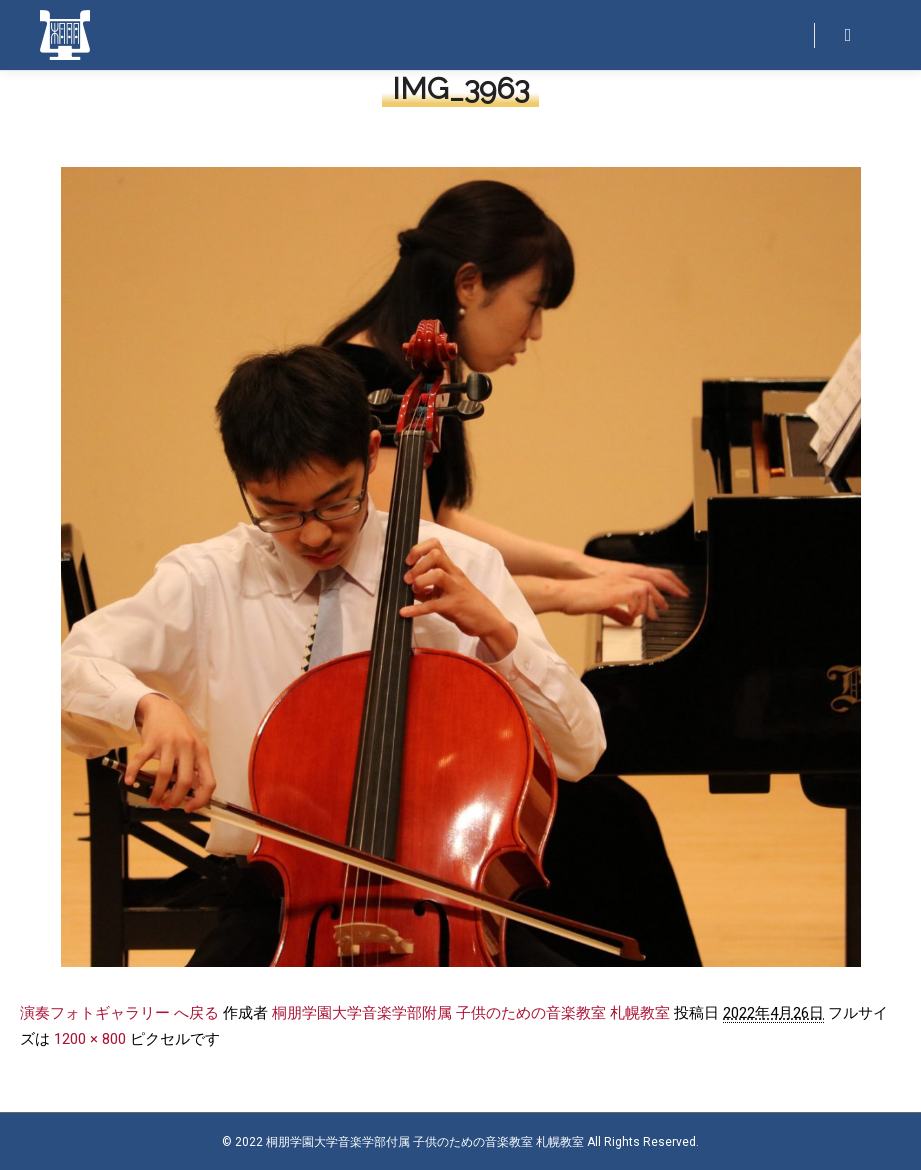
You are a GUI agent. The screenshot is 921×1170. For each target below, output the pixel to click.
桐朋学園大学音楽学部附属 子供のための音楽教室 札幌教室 (471, 1013)
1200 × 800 (90, 1039)
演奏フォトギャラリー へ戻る (119, 1013)
